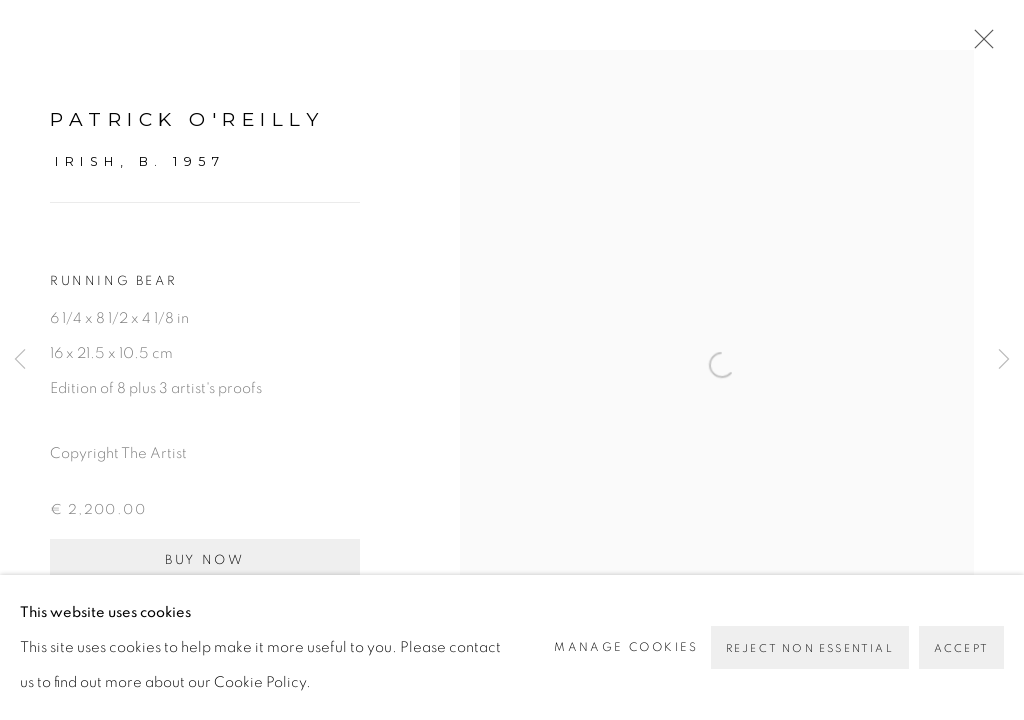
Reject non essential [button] (810, 648)
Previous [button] (20, 360)
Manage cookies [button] (626, 647)
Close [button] (979, 45)
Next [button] (1004, 360)
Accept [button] (961, 648)
